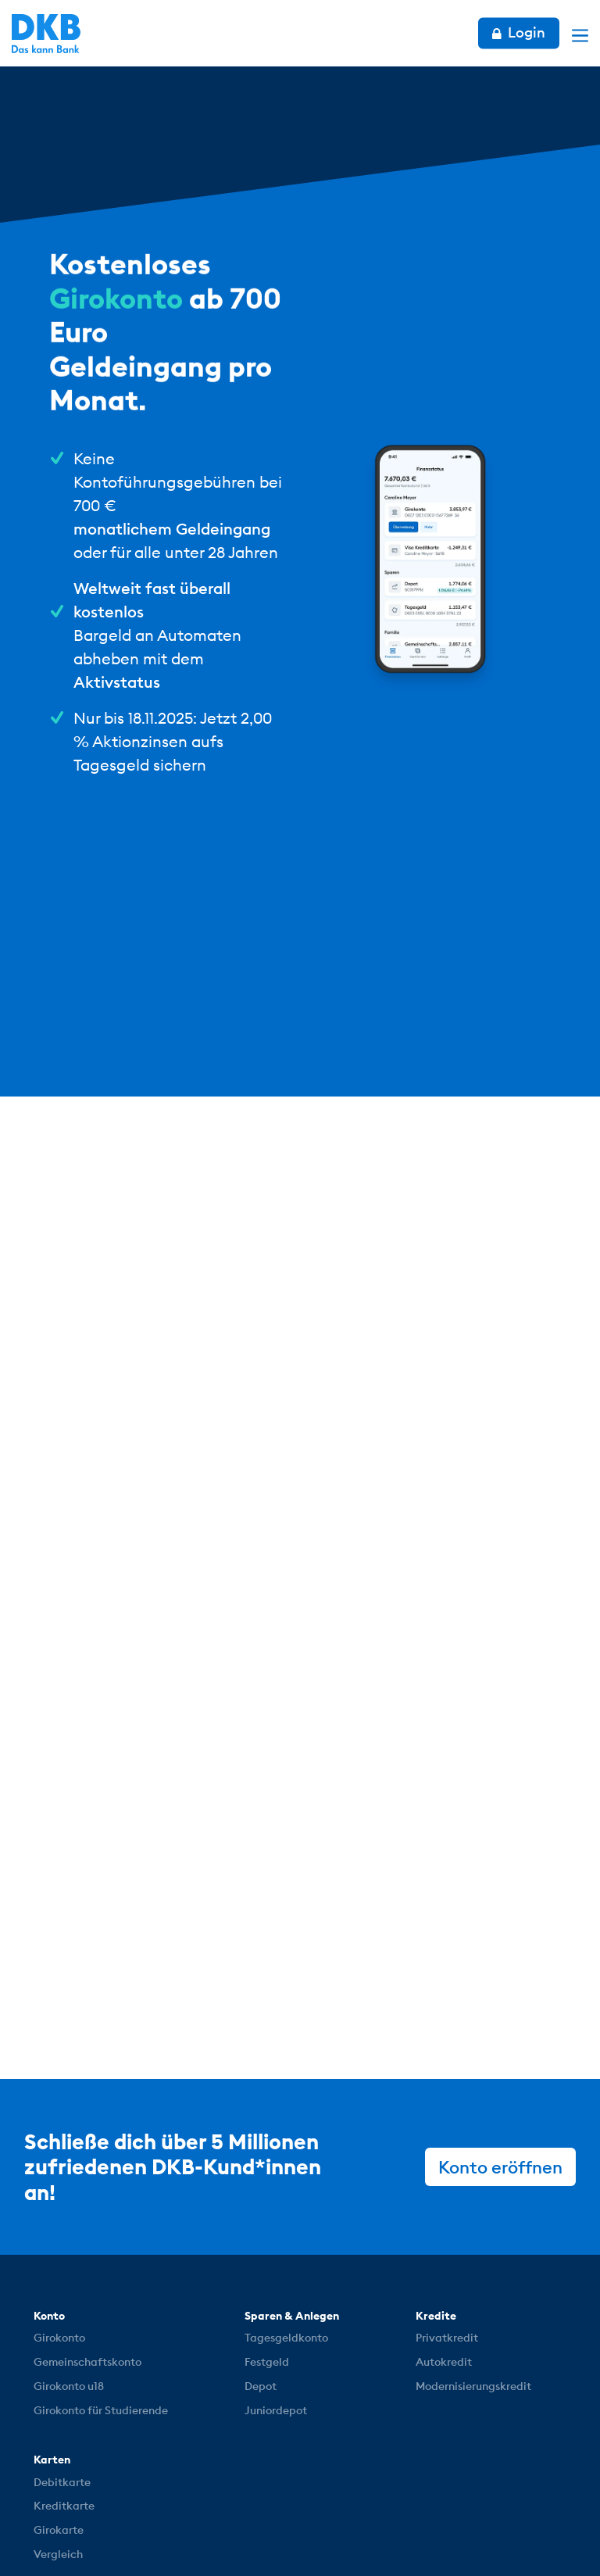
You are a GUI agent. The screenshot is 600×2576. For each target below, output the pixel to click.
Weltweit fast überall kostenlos (151, 599)
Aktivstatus (116, 682)
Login (518, 32)
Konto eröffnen (500, 2167)
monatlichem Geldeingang (171, 528)
